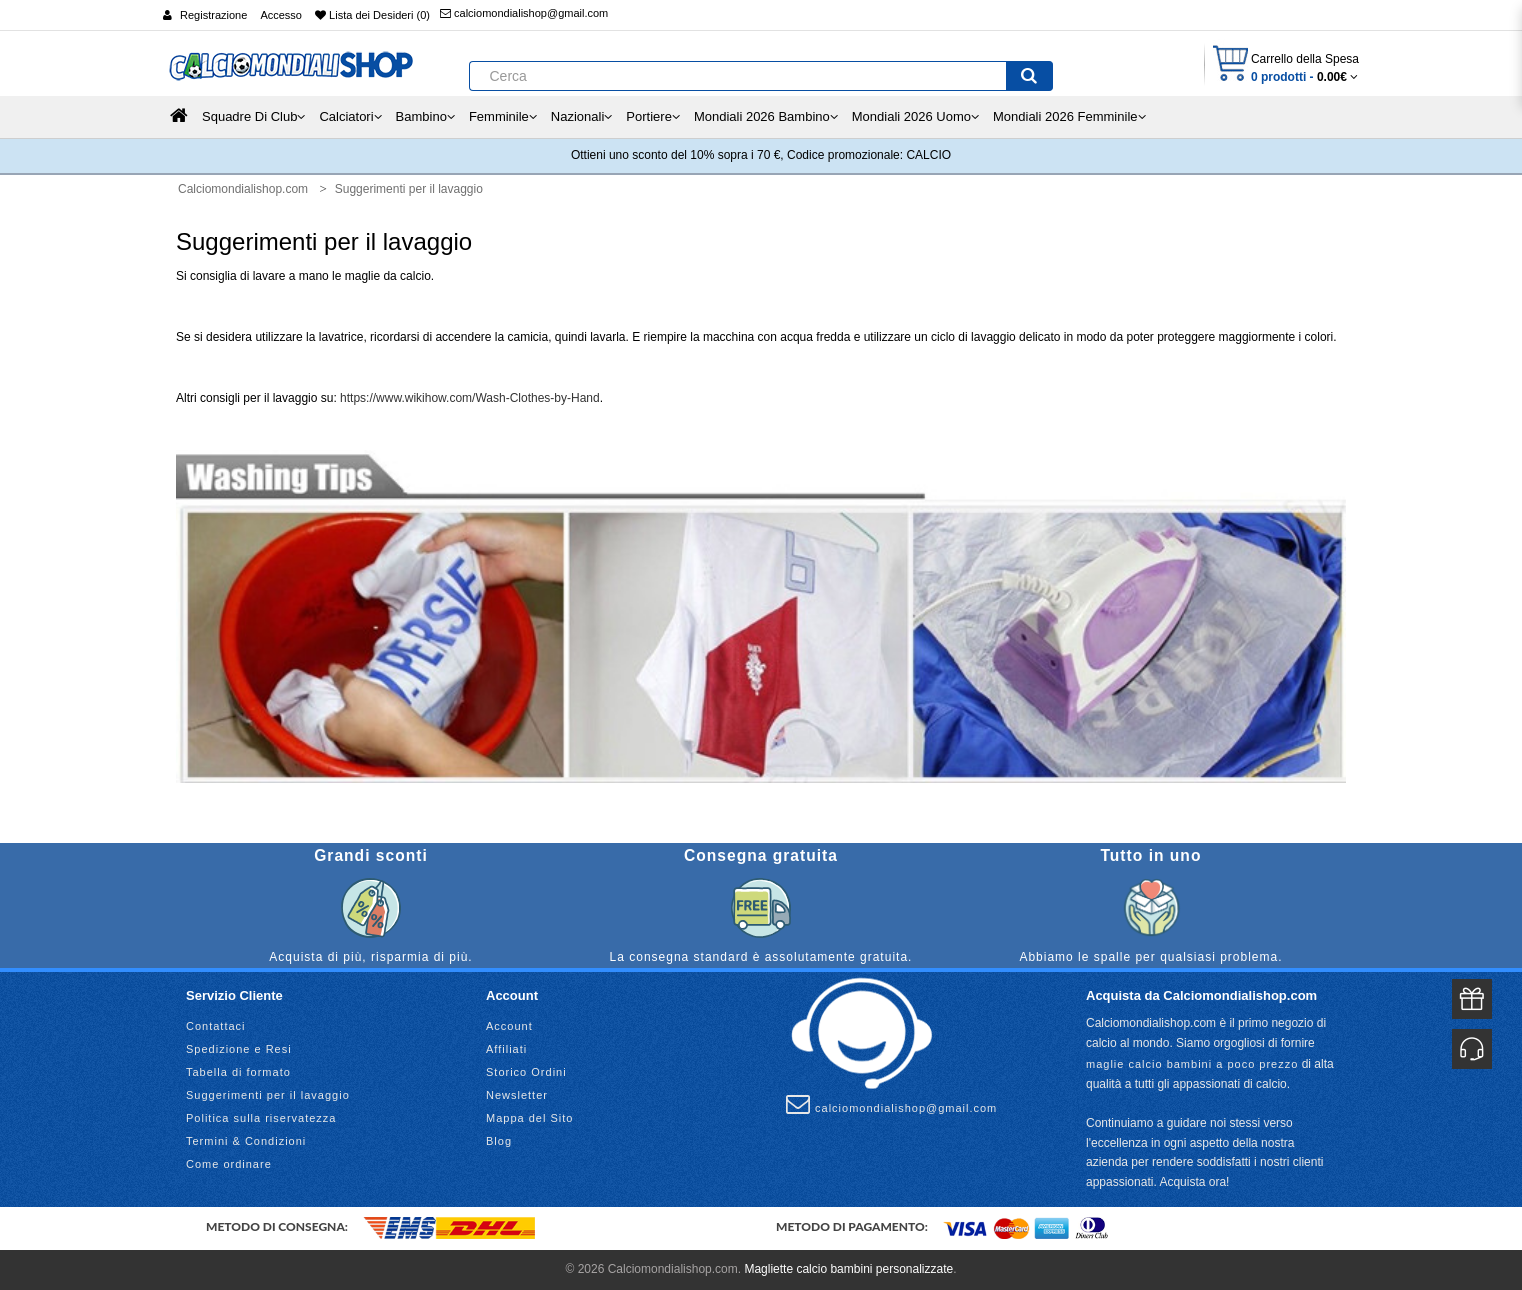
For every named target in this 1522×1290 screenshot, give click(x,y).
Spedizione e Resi (239, 1049)
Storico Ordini (526, 1072)
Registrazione (213, 15)
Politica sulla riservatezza (261, 1118)
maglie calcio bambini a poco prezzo (1192, 1064)
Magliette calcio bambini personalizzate (848, 1269)
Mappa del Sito (529, 1118)
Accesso (281, 15)
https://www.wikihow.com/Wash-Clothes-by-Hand (470, 398)
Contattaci (216, 1026)
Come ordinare (229, 1164)
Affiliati (506, 1049)
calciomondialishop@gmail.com (524, 13)
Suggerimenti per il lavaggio (268, 1095)
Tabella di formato (238, 1072)
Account (509, 1026)
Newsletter (517, 1095)
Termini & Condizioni (246, 1141)
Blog (499, 1141)
